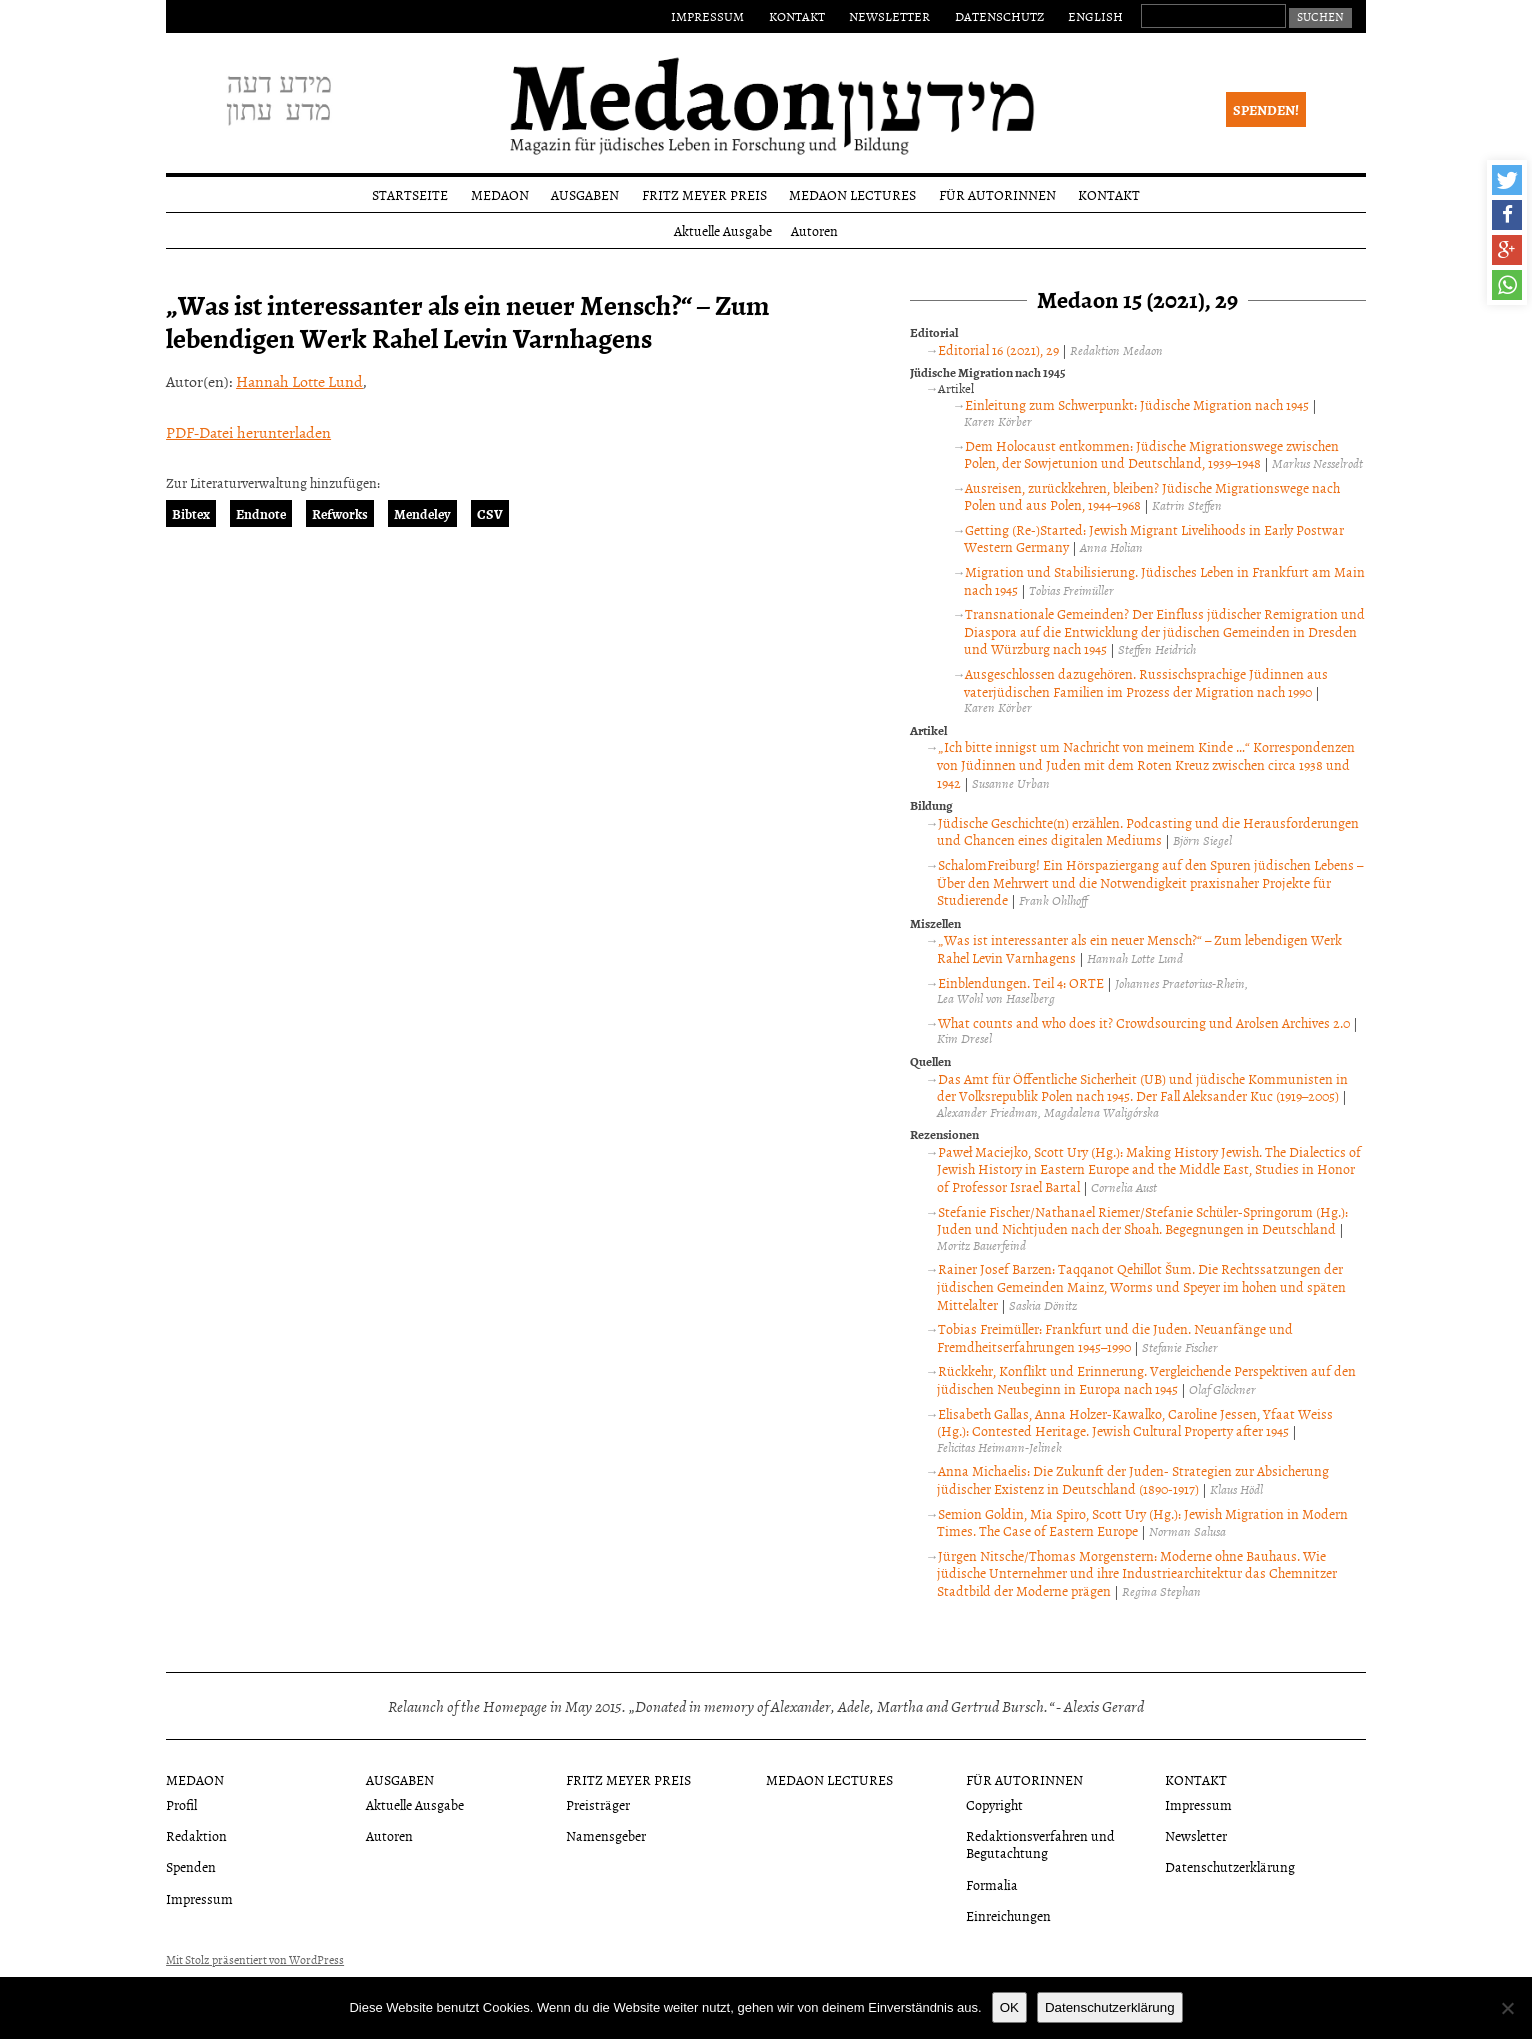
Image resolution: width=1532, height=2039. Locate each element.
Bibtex (191, 513)
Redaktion (196, 1835)
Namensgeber (606, 1835)
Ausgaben (585, 194)
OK (1009, 2007)
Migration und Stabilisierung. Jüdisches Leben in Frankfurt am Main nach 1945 (1164, 580)
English (1095, 16)
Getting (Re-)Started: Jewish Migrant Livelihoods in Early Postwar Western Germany (1154, 538)
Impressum (707, 16)
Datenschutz (999, 16)
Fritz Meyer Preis (704, 194)
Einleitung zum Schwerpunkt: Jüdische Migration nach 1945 (1137, 404)
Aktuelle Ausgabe (723, 230)
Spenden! (1266, 109)
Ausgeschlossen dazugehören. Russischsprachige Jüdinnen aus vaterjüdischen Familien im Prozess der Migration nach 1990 (1146, 682)
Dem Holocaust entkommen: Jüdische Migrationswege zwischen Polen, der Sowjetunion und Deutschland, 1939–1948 (1151, 454)
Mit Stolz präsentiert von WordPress (255, 1960)
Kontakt (797, 16)
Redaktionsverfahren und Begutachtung (1040, 1844)
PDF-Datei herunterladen (248, 432)
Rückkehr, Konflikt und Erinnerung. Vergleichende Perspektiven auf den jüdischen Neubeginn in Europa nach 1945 (1146, 1379)
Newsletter (889, 16)
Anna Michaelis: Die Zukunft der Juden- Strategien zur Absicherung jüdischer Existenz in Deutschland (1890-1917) (1133, 1479)
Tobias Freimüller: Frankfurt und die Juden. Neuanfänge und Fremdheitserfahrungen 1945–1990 (1115, 1337)
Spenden (191, 1866)
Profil (181, 1804)
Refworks (340, 513)
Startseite (410, 194)
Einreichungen (1008, 1915)
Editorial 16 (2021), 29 (998, 349)
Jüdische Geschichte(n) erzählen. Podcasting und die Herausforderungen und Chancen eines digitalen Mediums (1148, 831)
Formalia (992, 1884)
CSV (490, 513)
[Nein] (1507, 2008)
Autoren (814, 230)
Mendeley (422, 513)
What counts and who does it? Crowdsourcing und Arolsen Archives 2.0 (1144, 1022)
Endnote (261, 513)
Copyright (994, 1804)
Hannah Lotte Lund (299, 381)
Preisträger (598, 1804)
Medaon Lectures (852, 194)
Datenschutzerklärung (1230, 1866)
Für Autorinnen (997, 194)
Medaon (500, 194)
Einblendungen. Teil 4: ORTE (1021, 982)
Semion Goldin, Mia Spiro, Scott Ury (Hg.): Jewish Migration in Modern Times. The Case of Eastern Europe (1142, 1522)
